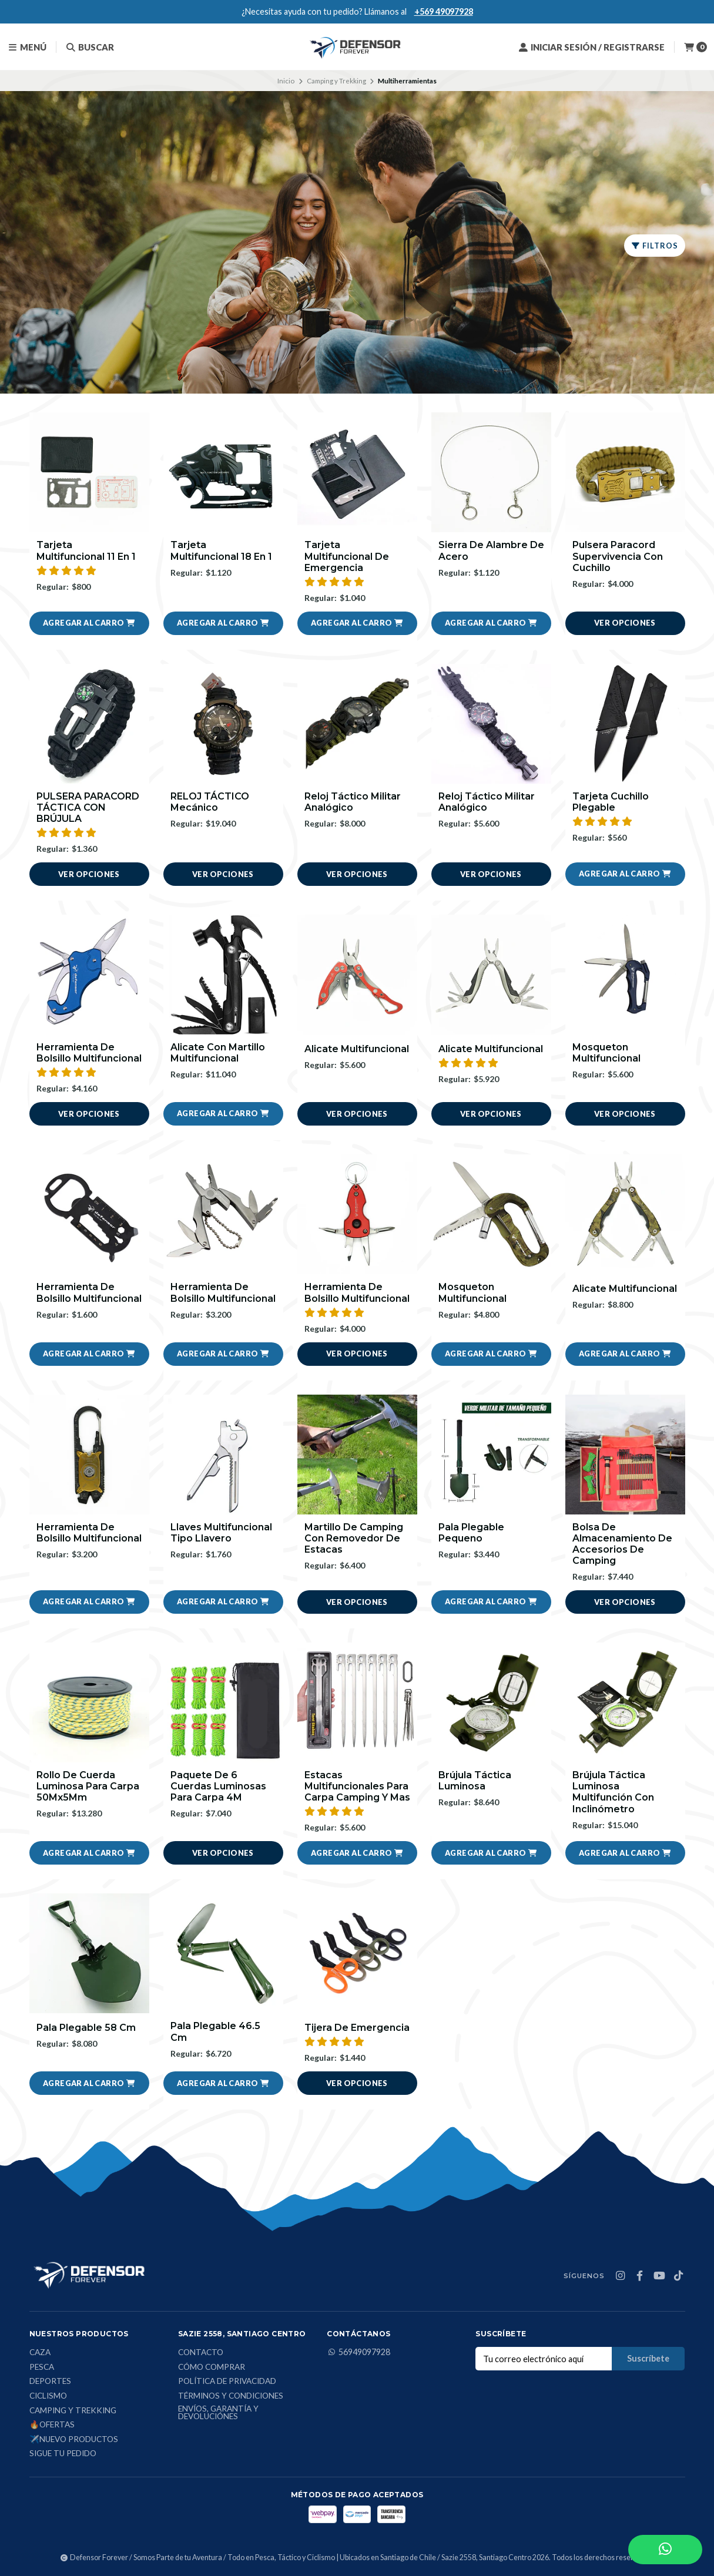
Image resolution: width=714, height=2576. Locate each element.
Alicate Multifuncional (356, 1048)
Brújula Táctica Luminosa (474, 1780)
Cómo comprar (211, 2367)
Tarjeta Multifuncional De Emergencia (346, 556)
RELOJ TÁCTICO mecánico (209, 802)
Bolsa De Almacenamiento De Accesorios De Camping (622, 1544)
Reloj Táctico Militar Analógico (352, 802)
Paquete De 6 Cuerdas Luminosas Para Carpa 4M (218, 1786)
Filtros (654, 245)
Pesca (41, 2367)
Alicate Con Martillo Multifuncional (217, 1053)
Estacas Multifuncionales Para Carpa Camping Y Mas (357, 1786)
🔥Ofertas (52, 2425)
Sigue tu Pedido (62, 2454)
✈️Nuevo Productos (73, 2440)
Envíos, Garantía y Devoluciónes (218, 2413)
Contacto (200, 2353)
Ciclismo (48, 2396)
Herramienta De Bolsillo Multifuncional (89, 1053)
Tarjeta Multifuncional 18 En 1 (221, 550)
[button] (89, 623)
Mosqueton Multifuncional (606, 1053)
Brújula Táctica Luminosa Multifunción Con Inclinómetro (613, 1792)
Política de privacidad (227, 2381)
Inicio (285, 81)
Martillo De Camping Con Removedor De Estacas (353, 1538)
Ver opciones (625, 622)
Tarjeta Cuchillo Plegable (610, 802)
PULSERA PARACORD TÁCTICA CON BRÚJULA (87, 807)
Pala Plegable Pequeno (471, 1533)
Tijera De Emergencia (357, 2027)
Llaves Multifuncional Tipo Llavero (221, 1533)
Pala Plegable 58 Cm (86, 2027)
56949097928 (358, 2352)
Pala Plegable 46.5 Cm (215, 2031)
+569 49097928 (443, 11)
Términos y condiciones (230, 2396)
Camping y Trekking (336, 81)
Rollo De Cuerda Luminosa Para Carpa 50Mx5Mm (87, 1786)
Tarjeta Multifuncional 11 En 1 (86, 550)
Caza (40, 2353)
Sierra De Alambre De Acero (491, 550)
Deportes (50, 2381)
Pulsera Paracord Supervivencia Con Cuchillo (617, 556)
